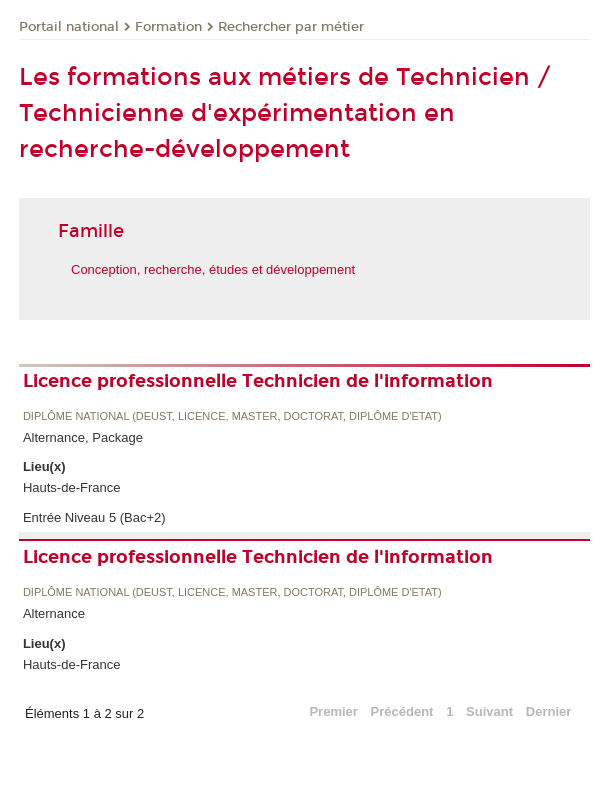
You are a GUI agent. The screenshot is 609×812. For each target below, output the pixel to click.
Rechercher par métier (291, 27)
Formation (168, 27)
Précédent (402, 711)
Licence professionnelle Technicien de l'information (258, 381)
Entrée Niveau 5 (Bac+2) (94, 517)
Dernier (549, 711)
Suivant (489, 711)
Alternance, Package (83, 437)
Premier (333, 711)
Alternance (54, 613)
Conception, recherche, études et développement (213, 269)
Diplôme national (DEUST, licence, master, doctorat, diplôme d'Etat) (232, 416)
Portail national (69, 27)
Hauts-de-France (72, 487)
